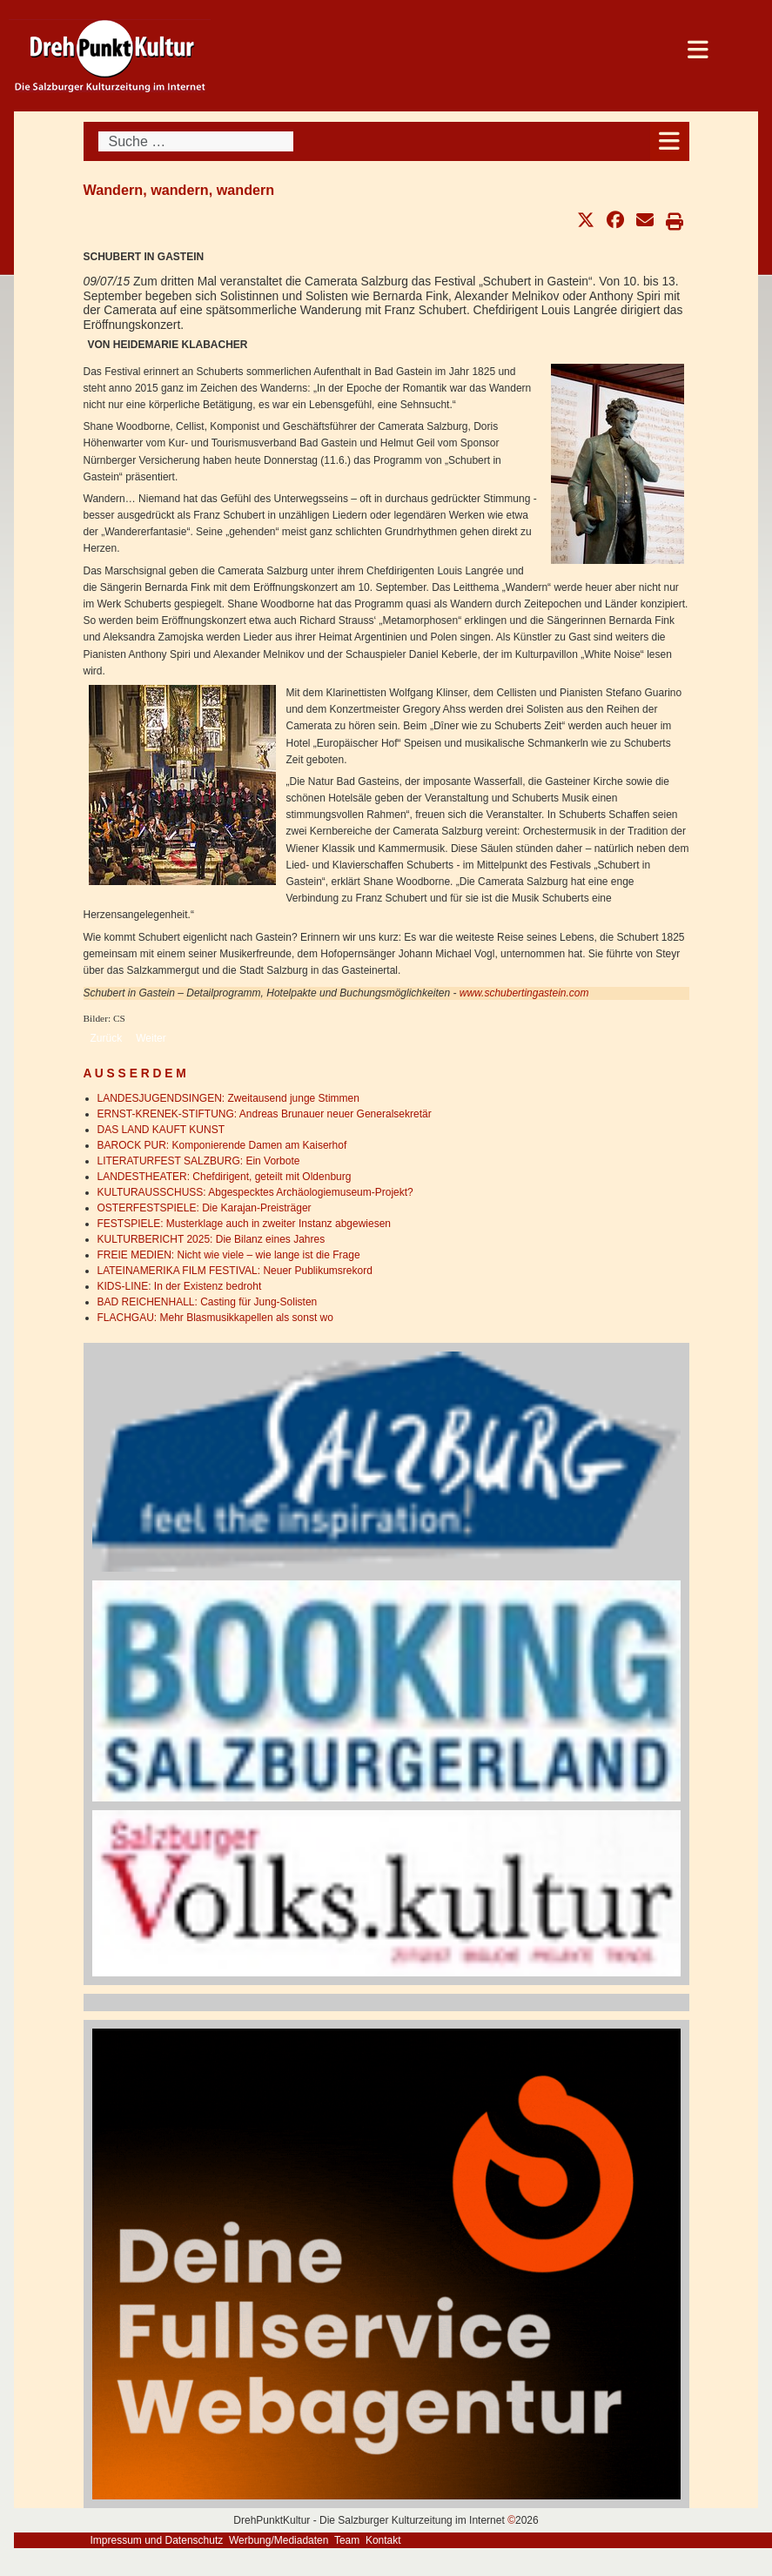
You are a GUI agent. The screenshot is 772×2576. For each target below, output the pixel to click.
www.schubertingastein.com (524, 993)
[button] (585, 220)
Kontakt (383, 2540)
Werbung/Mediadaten (279, 2540)
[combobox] (195, 141)
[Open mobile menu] (669, 141)
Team (346, 2540)
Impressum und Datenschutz (157, 2540)
